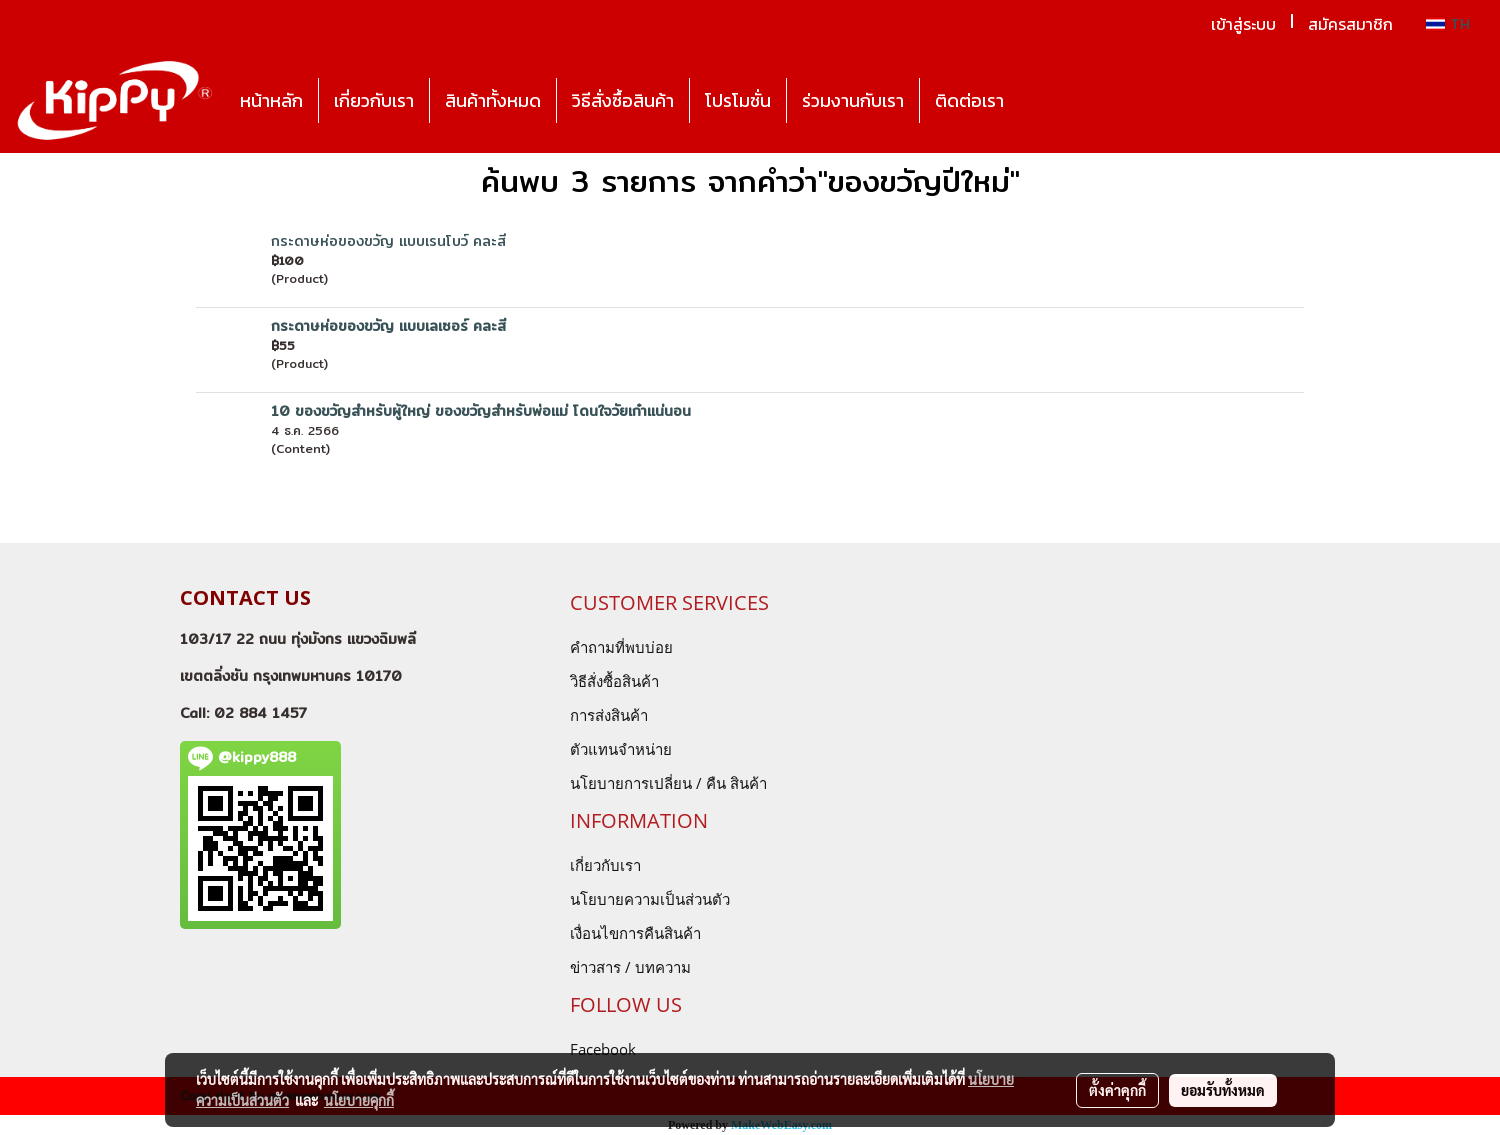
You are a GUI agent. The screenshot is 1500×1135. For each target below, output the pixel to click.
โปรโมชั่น (738, 100)
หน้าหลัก (271, 100)
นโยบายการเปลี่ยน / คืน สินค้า (668, 783)
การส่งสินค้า (609, 715)
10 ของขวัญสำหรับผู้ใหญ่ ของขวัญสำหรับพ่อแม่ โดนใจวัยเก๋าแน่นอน (481, 411)
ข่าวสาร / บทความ (630, 967)
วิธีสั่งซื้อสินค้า (623, 100)
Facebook (603, 1049)
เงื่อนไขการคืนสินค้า (635, 933)
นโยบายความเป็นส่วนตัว (650, 899)
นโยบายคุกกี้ (359, 1100)
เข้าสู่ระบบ (1243, 24)
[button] (1037, 101)
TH (1448, 24)
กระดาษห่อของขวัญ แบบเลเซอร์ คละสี (388, 326)
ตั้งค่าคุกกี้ (1117, 1090)
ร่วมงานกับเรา (853, 100)
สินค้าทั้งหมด (493, 100)
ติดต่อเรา (969, 100)
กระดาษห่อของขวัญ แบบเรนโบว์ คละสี (388, 241)
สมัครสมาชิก (1350, 24)
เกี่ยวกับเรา (374, 100)
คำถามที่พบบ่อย (621, 647)
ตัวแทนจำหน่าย (621, 749)
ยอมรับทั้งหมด (1223, 1090)
